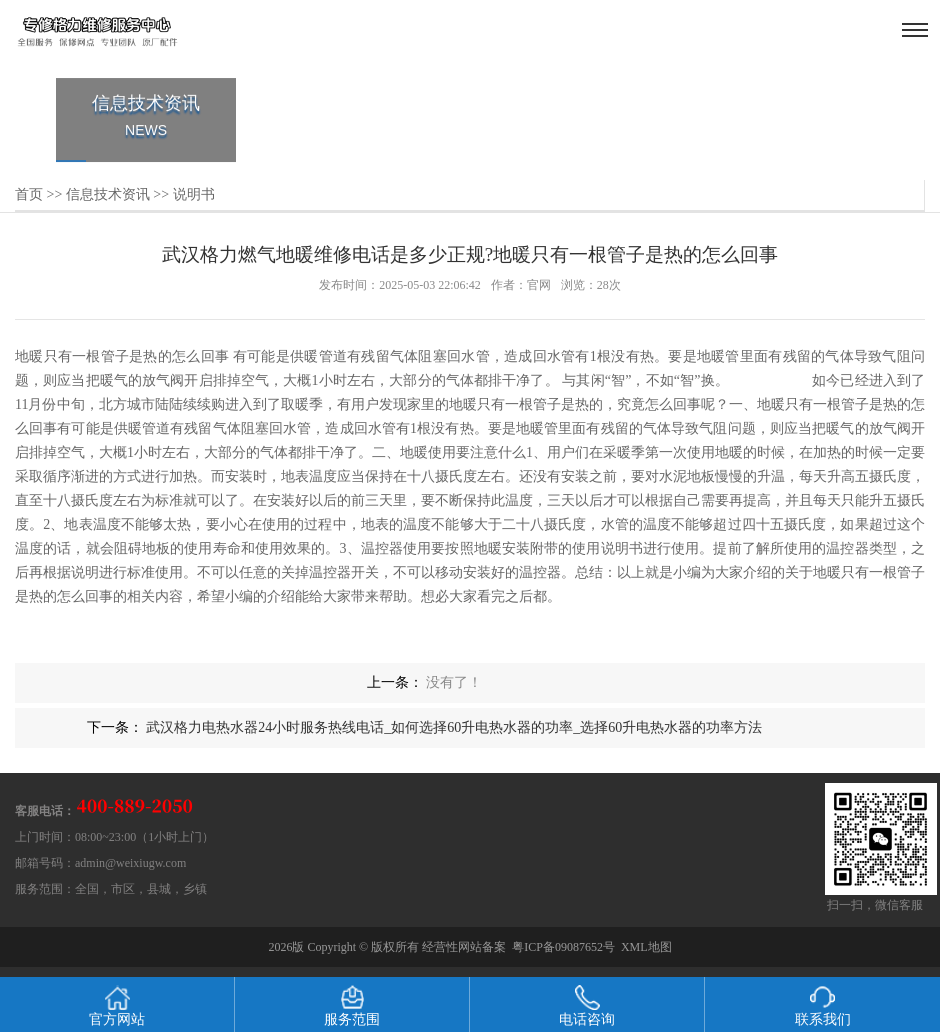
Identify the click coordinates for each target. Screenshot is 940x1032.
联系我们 (823, 1006)
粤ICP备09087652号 (563, 947)
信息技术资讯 (108, 194)
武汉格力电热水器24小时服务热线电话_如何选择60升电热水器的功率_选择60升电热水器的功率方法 (454, 727)
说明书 (194, 194)
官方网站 (117, 1006)
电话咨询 (587, 1006)
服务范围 (352, 1006)
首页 (29, 194)
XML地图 (646, 947)
